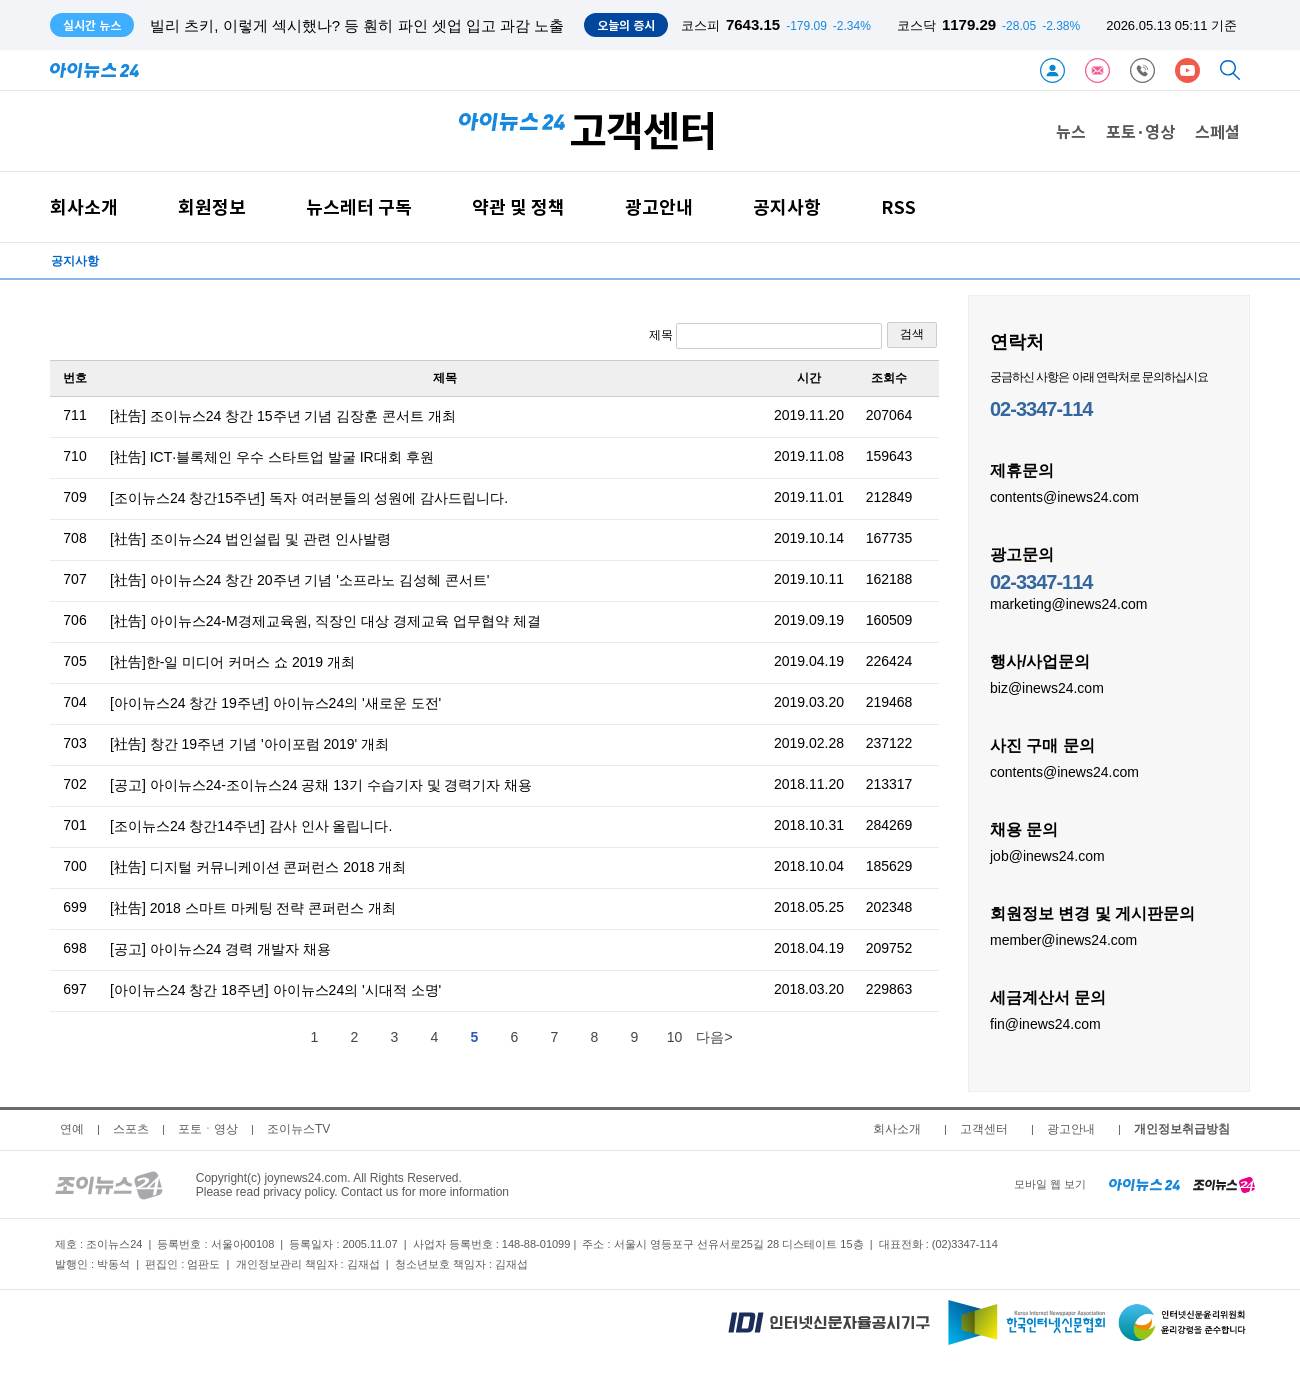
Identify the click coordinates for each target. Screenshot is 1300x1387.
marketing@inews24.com (1068, 603)
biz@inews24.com (1047, 687)
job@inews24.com (1047, 855)
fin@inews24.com (1045, 1023)
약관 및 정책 (518, 206)
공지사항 (787, 206)
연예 (72, 1129)
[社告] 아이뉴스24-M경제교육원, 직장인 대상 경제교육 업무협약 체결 (325, 621)
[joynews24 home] (1224, 1184)
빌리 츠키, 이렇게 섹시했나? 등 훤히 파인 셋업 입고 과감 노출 (357, 25)
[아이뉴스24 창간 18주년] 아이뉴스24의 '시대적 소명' (275, 990)
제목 (765, 336)
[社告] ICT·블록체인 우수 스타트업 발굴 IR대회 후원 (272, 457)
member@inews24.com (1063, 939)
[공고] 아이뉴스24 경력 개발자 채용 (220, 949)
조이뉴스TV (298, 1129)
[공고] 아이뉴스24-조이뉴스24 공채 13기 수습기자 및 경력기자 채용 (321, 785)
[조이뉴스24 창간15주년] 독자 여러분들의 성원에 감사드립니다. (309, 498)
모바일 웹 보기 (1050, 1184)
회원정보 (212, 206)
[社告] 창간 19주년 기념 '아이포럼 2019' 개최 (249, 744)
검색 (912, 334)
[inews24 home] (1144, 1184)
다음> (714, 1037)
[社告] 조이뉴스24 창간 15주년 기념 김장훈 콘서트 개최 (283, 416)
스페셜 (1217, 131)
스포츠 (131, 1129)
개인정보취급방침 (1182, 1129)
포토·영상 (1140, 131)
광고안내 (659, 206)
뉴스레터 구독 (359, 206)
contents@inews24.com (1064, 496)
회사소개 (84, 206)
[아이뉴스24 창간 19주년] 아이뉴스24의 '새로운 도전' (275, 703)
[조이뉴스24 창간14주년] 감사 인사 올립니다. (251, 826)
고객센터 (984, 1129)
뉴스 (1071, 131)
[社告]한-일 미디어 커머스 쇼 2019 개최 (232, 662)
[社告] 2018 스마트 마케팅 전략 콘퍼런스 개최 (253, 908)
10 (675, 1037)
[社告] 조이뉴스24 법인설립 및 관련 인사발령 (250, 539)
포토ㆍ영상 (208, 1129)
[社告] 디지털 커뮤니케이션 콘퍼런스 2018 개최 (258, 867)
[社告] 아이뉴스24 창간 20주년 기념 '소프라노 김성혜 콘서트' (300, 580)
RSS (898, 206)
